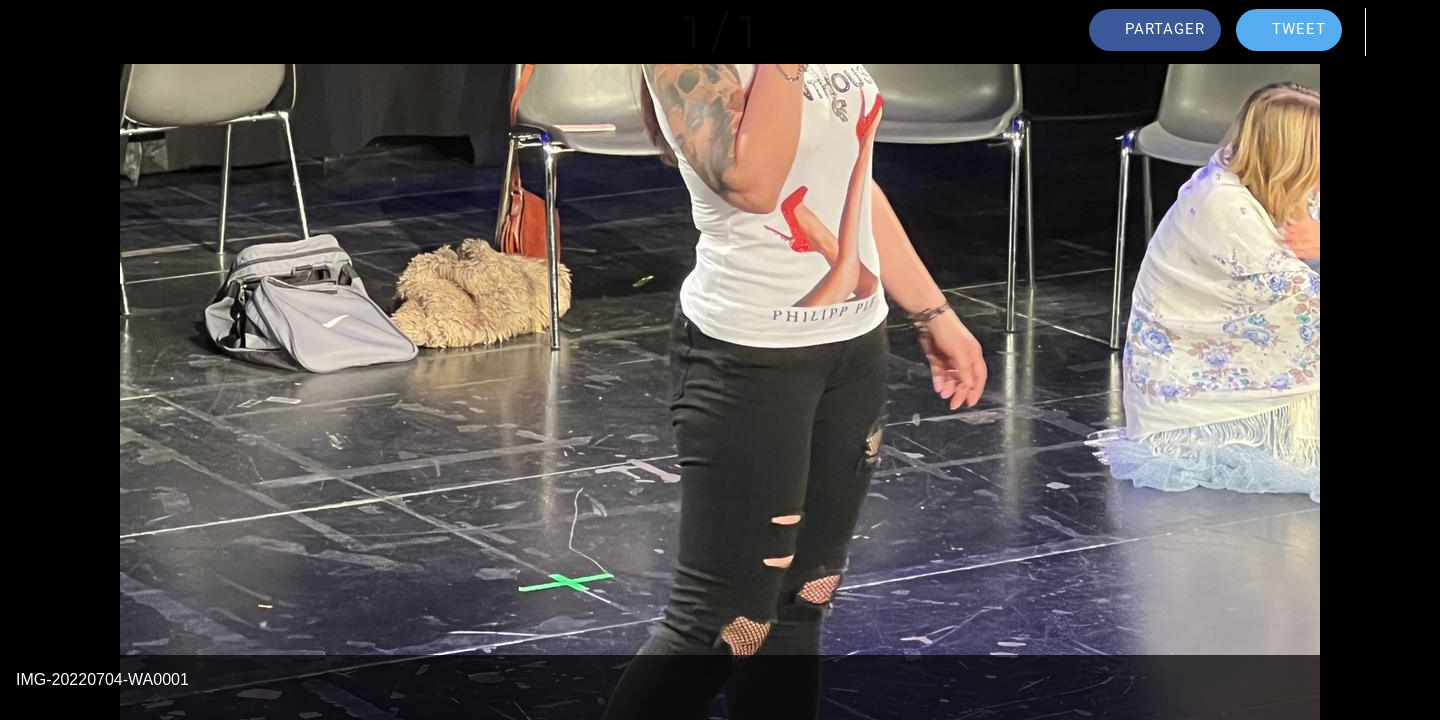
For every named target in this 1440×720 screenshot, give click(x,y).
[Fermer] (40, 32)
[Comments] (1400, 32)
